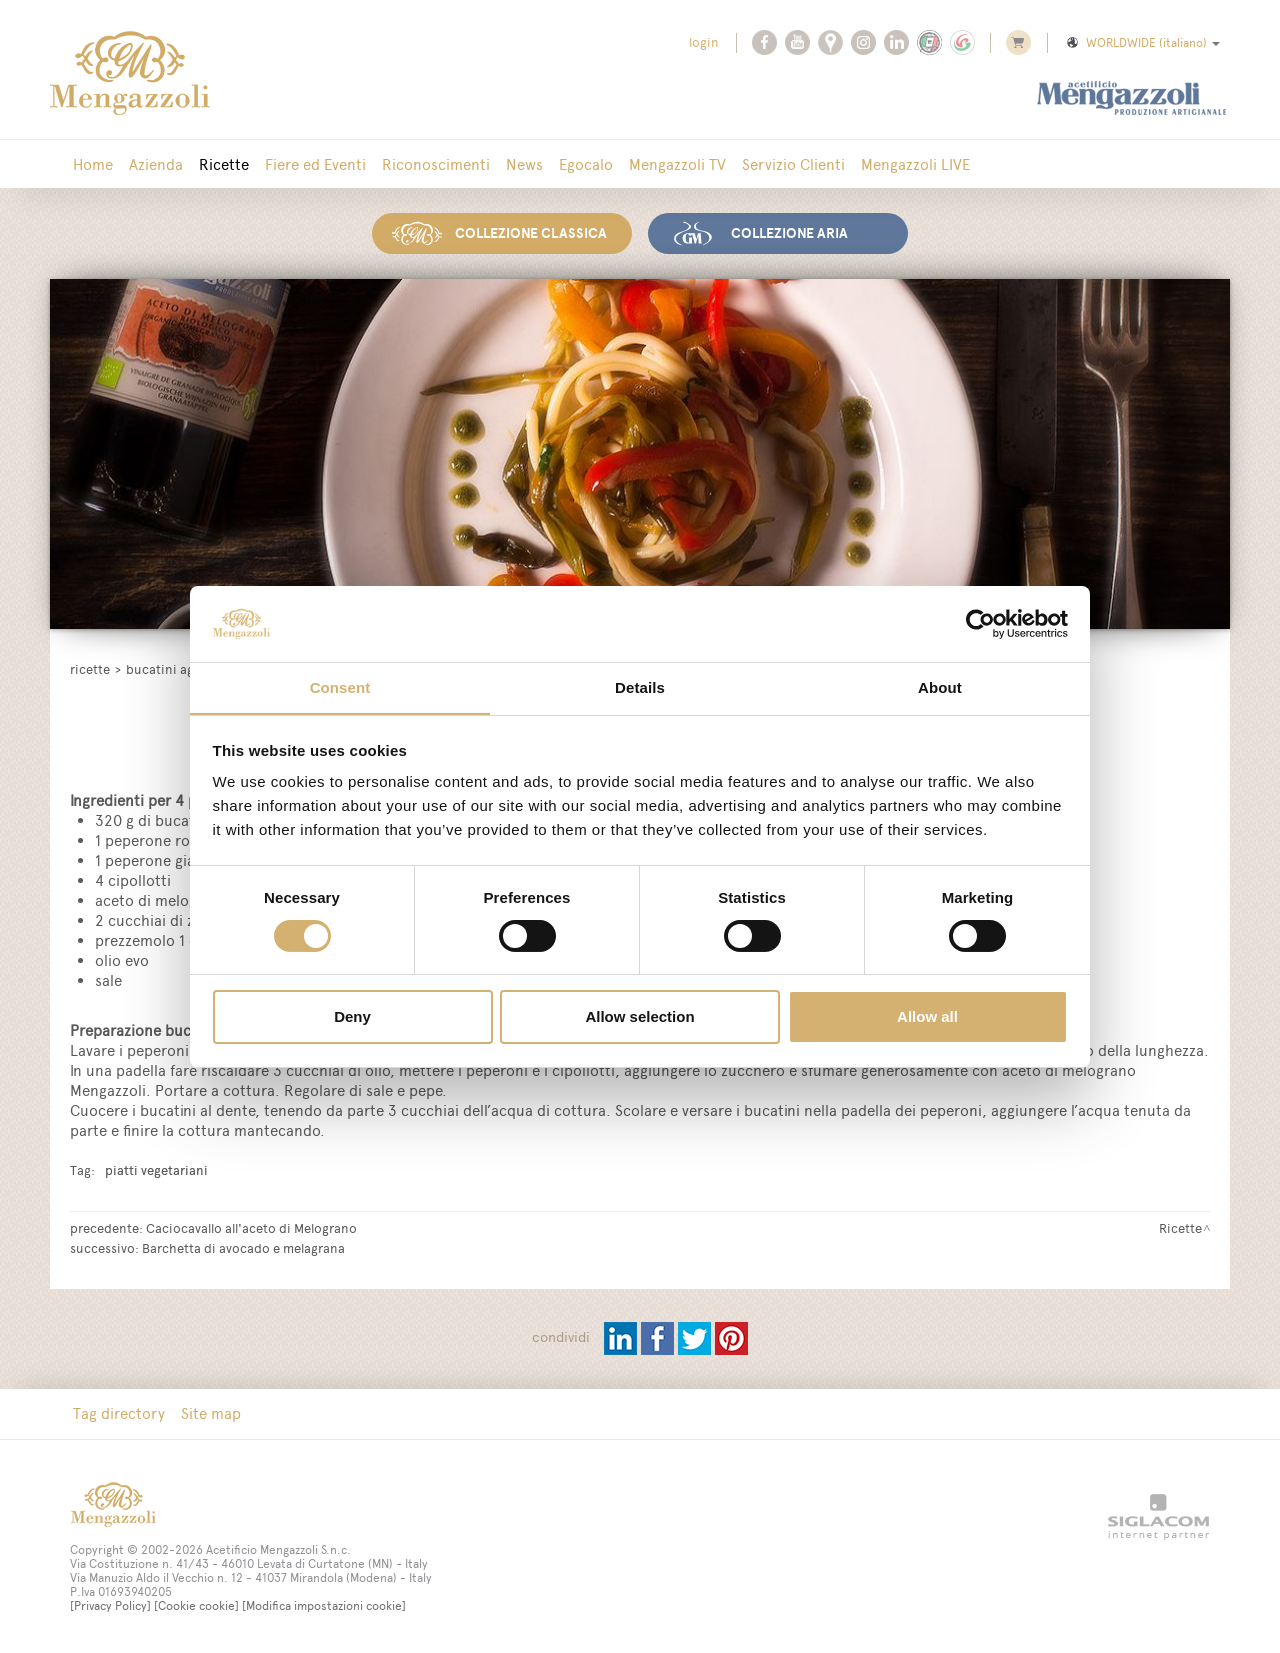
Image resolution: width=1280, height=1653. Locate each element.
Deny (352, 1017)
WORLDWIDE (1142, 43)
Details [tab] (640, 687)
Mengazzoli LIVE (915, 164)
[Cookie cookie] (196, 1606)
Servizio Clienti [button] (793, 164)
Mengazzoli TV (677, 164)
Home (93, 164)
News (524, 164)
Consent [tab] (340, 687)
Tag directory (119, 1413)
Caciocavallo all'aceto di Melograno (251, 1228)
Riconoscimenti (436, 164)
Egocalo (586, 164)
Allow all (927, 1017)
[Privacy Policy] (110, 1606)
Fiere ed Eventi (315, 164)
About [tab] (940, 687)
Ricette (224, 164)
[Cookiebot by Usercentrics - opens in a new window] (980, 623)
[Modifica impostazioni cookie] (324, 1606)
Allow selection (639, 1017)
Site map (211, 1413)
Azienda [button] (156, 164)
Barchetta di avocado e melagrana (243, 1248)
